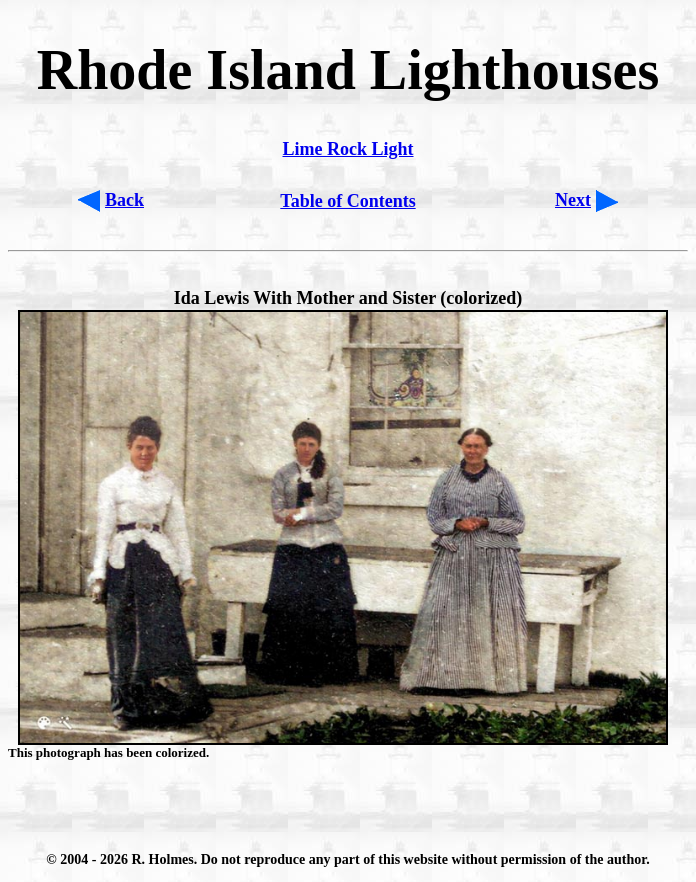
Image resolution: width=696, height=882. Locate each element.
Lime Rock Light (347, 149)
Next (573, 200)
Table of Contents (347, 201)
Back (124, 200)
